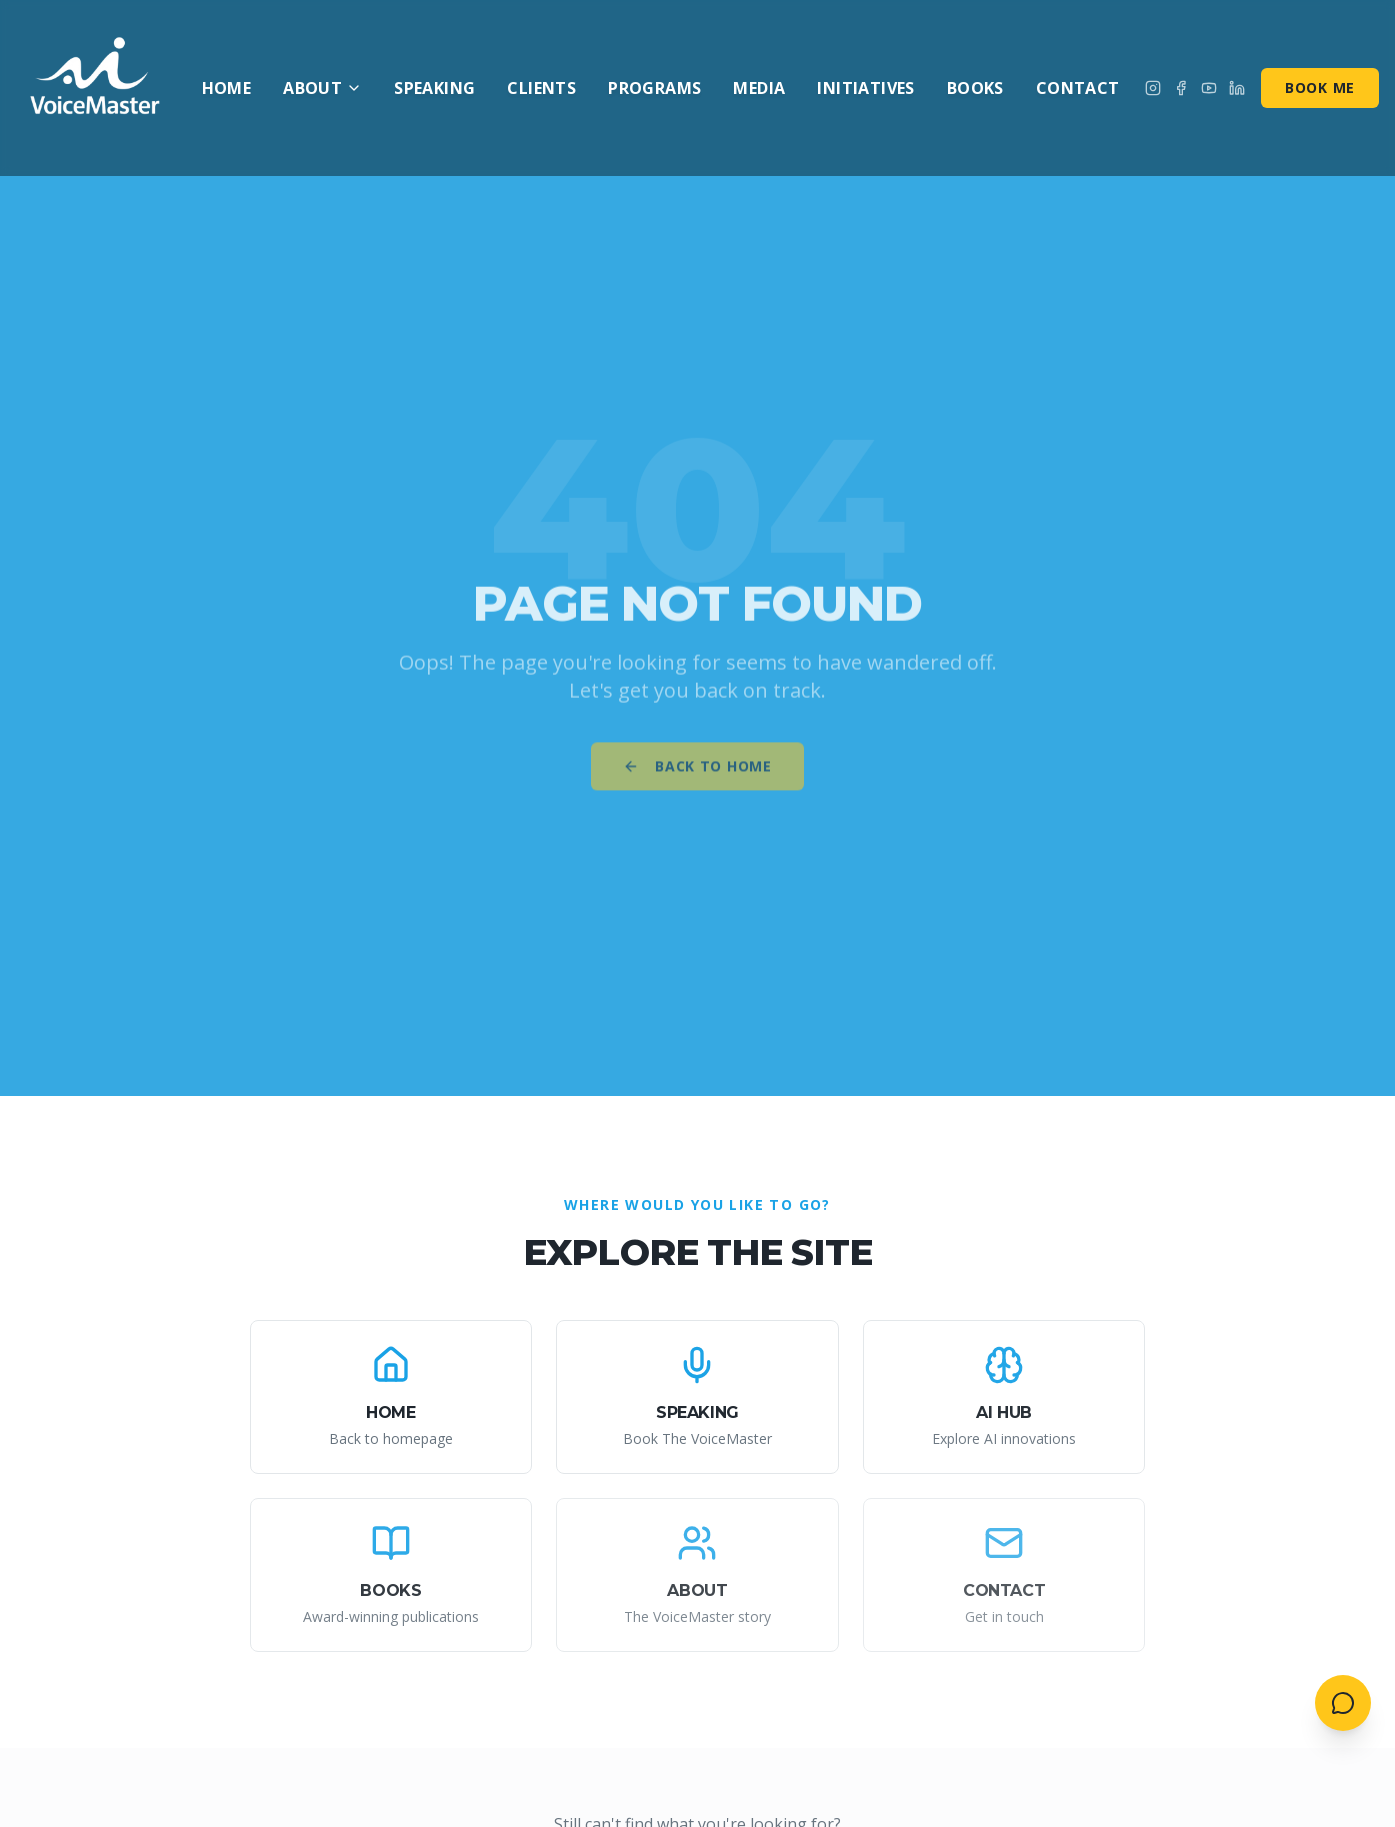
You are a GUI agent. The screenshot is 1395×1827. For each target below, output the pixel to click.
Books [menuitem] (975, 88)
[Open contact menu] (1343, 1703)
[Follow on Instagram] (1153, 88)
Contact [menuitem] (1078, 88)
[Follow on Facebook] (1181, 88)
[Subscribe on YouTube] (1209, 88)
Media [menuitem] (759, 88)
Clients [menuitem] (541, 88)
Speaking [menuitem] (434, 88)
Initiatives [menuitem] (865, 88)
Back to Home (697, 773)
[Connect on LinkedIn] (1237, 88)
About (322, 88)
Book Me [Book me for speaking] (1320, 87)
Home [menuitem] (227, 88)
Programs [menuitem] (654, 88)
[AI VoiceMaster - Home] (96, 88)
